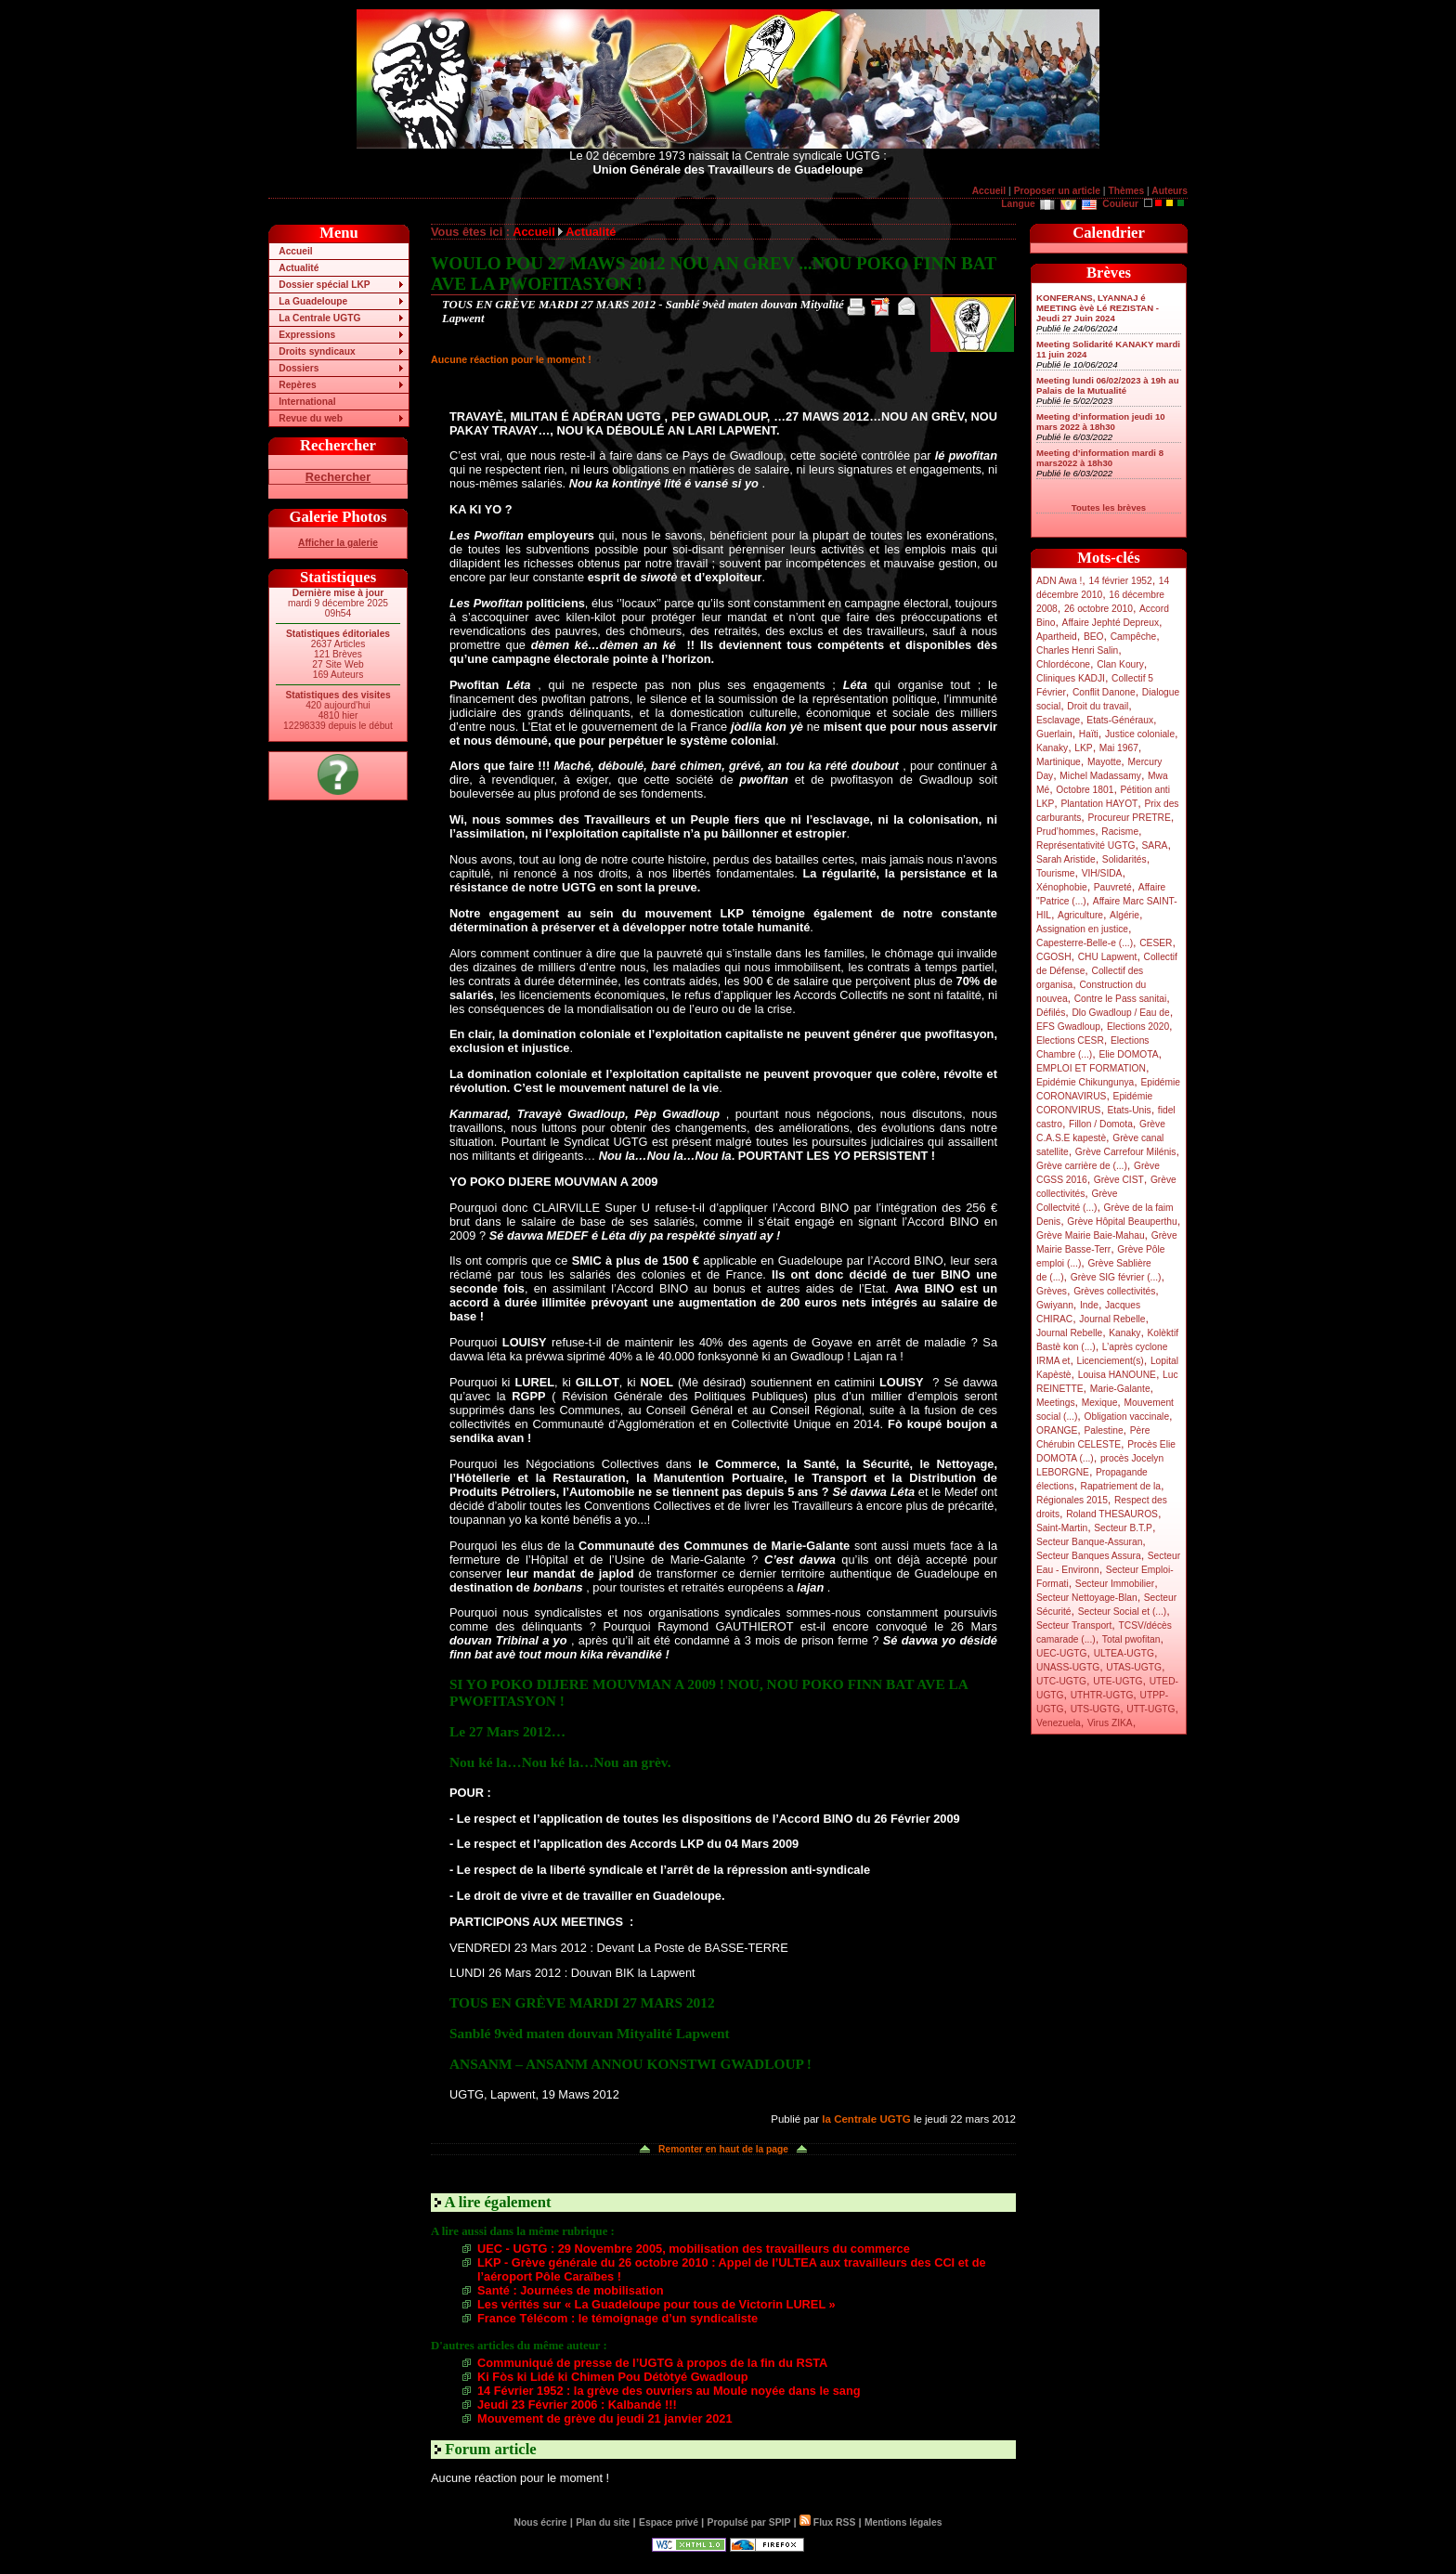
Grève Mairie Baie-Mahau (1090, 1235)
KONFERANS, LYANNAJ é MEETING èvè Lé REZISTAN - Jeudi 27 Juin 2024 (1097, 307)
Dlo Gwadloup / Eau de (1120, 1013)
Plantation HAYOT (1099, 804)
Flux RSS (827, 2522)
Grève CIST (1119, 1180)
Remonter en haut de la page (723, 2149)
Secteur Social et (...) (1122, 1611)
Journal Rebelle (1112, 1319)
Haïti (1088, 734)
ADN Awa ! (1059, 581)
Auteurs (1169, 191)
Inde (1089, 1305)
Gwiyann (1054, 1305)
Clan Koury (1120, 664)
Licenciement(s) (1110, 1361)
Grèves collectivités (1114, 1291)
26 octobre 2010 (1098, 609)
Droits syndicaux (317, 351)
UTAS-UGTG (1134, 1667)
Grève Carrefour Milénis (1125, 1152)
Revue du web (311, 418)
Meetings (1055, 1403)
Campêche (1134, 636)
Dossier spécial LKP (324, 285)
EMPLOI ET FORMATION (1091, 1068)
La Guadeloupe (313, 301)
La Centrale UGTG (319, 318)
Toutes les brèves (1109, 507)
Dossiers (298, 368)
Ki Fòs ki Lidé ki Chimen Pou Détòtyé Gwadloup (612, 2377)
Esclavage (1058, 720)
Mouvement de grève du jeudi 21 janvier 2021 (605, 2418)
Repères (297, 385)
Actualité (298, 268)
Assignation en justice (1082, 929)
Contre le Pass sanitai (1120, 999)
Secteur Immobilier (1114, 1584)
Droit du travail (1097, 706)
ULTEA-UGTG (1124, 1653)
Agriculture (1080, 915)
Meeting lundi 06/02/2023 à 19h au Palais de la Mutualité (1107, 385)
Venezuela (1058, 1723)
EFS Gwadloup (1068, 1026)
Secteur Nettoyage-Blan (1087, 1597)
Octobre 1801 (1084, 790)
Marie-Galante (1120, 1389)
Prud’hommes (1065, 831)
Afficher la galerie (338, 543)
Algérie (1124, 915)
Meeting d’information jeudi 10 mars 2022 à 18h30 (1100, 421)
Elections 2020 (1138, 1026)
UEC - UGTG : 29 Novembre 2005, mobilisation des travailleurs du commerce (693, 2249)
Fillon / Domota (1101, 1124)
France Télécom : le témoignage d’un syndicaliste (617, 2318)
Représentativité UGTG (1085, 845)
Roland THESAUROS (1112, 1514)
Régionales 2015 (1072, 1500)
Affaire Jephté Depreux (1111, 623)
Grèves (1051, 1291)
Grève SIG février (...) (1116, 1277)
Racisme (1119, 831)
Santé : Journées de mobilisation (570, 2290)
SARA (1155, 845)
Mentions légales (903, 2522)
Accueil (989, 191)
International (307, 401)
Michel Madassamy (1100, 776)
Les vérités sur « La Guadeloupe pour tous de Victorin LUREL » (656, 2304)
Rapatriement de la (1121, 1486)
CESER (1155, 943)
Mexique (1100, 1403)
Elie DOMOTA (1128, 1054)
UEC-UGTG (1061, 1653)
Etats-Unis (1129, 1110)
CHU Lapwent (1108, 957)
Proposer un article (1057, 191)
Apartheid (1056, 636)
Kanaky (1052, 748)
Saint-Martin (1061, 1528)
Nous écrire (540, 2522)
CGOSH (1054, 957)
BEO (1094, 636)
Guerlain (1054, 734)
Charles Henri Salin (1077, 650)
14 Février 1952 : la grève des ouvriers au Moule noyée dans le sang (669, 2391)
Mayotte (1104, 762)
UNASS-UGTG (1067, 1667)
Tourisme (1055, 873)
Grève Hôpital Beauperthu (1121, 1221)
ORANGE (1056, 1430)
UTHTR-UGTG (1102, 1695)
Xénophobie (1061, 887)
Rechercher (338, 477)
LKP (1083, 748)
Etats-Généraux (1119, 720)
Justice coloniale (1140, 734)
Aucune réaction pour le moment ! (511, 359)
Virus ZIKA (1110, 1723)
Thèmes (1126, 191)
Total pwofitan (1131, 1639)
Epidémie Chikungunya (1085, 1082)
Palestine (1103, 1430)
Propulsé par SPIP (749, 2522)
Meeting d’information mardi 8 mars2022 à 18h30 (1100, 458)
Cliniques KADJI (1070, 678)
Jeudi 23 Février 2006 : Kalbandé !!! (577, 2405)
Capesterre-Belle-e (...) (1084, 943)
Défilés (1050, 1013)
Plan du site (603, 2522)
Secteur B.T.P (1123, 1528)
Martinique (1058, 762)
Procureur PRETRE (1128, 817)
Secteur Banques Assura (1088, 1556)
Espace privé (668, 2522)
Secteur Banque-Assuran (1089, 1542)
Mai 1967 (1118, 748)
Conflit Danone (1104, 692)
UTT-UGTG (1150, 1709)
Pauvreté (1113, 887)
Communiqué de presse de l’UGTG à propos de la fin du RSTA (652, 2363)
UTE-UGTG (1117, 1681)
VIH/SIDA (1102, 873)
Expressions (307, 335)
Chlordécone (1063, 664)
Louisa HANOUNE (1117, 1375)
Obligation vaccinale (1126, 1416)
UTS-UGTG (1095, 1709)
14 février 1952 (1119, 581)
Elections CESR (1070, 1040)
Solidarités (1124, 859)
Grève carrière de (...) (1081, 1166)
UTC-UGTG (1061, 1681)
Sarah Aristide (1066, 859)
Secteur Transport (1074, 1625)
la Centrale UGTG (866, 2119)
